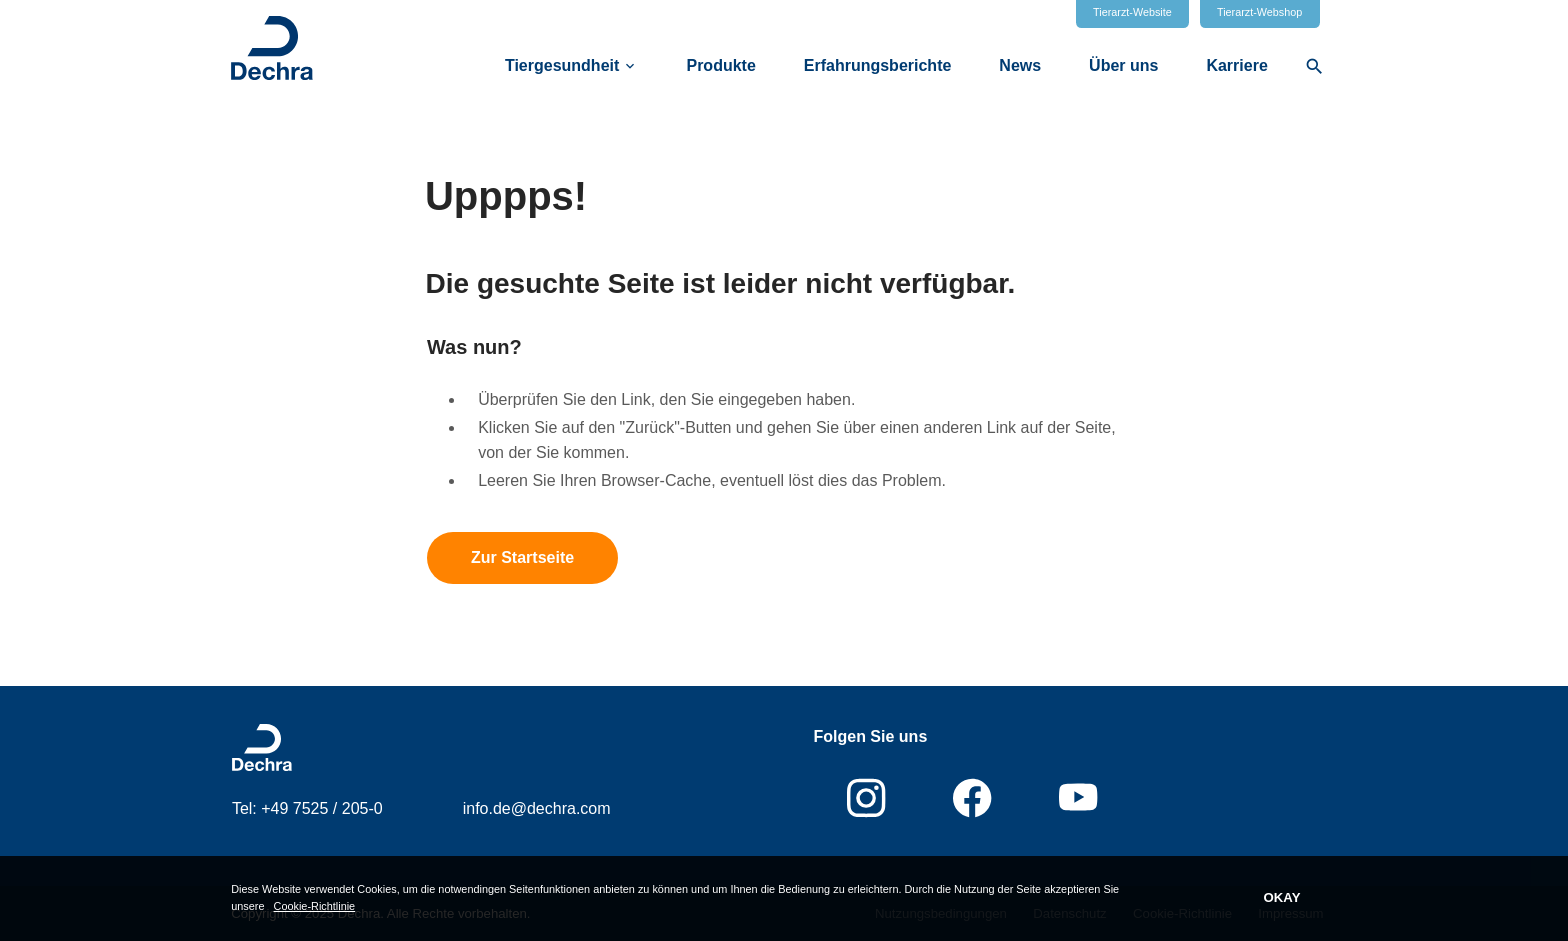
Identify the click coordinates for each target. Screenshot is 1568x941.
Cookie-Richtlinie (315, 906)
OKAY (1282, 897)
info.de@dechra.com (537, 808)
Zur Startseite (522, 557)
